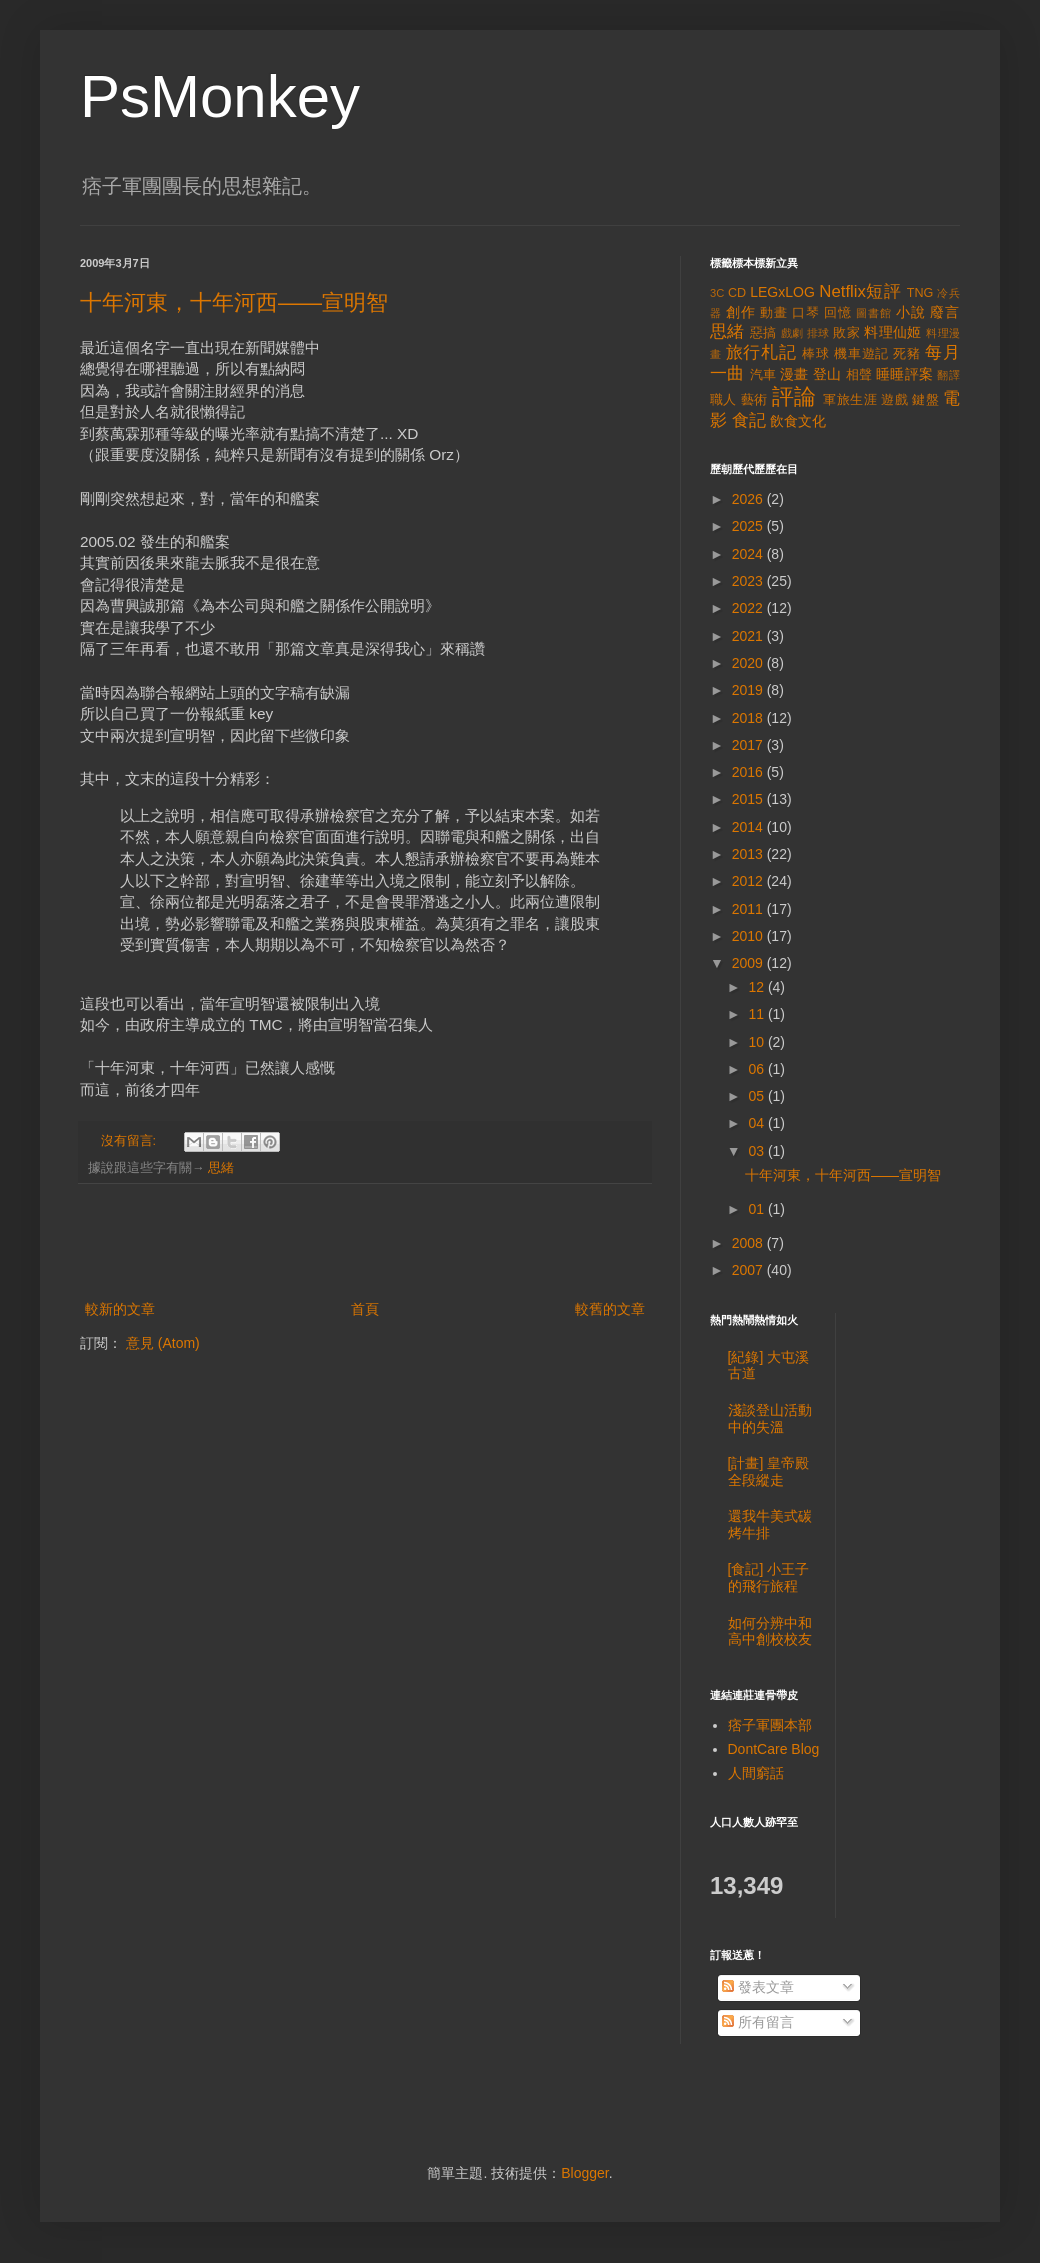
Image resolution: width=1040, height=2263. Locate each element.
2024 (749, 554)
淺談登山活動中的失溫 (770, 1418)
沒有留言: (130, 1141)
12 (757, 987)
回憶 (838, 313)
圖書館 (874, 313)
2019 (749, 690)
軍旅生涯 (850, 400)
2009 (749, 963)
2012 (749, 881)
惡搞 (763, 333)
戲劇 (792, 333)
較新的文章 (120, 1309)
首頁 (365, 1309)
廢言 (945, 312)
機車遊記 (861, 354)
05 (757, 1096)
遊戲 (894, 400)
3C (717, 293)
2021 (749, 636)
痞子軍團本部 (770, 1725)
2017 (749, 745)
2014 (749, 827)
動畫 (774, 313)
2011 (749, 909)
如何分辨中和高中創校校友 (770, 1631)
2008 (749, 1243)
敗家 (846, 333)
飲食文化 (798, 421)
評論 (794, 396)
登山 (827, 374)
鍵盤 (925, 400)
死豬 (907, 354)
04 (757, 1123)
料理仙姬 (893, 332)
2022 (749, 608)
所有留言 (758, 2022)
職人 (723, 400)
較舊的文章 (610, 1309)
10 (757, 1042)
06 (757, 1069)
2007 (749, 1270)
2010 (749, 936)
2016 (749, 772)
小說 (911, 312)
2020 (749, 663)
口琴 (806, 313)
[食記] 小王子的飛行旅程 (769, 1577)
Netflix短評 (860, 291)
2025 (749, 526)
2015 (749, 799)
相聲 (859, 375)
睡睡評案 (904, 374)
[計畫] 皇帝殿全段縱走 (769, 1471)
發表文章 (758, 1987)
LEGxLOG (782, 292)
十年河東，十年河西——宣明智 (234, 302)
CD (737, 293)
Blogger (584, 2173)
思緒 (221, 1168)
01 (757, 1209)
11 (757, 1014)
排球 (818, 333)
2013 (749, 854)
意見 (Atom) (163, 1343)
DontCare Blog (774, 1749)
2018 (749, 718)
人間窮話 (756, 1773)
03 (757, 1151)
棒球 (816, 354)
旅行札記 (761, 352)
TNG (920, 293)
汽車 (763, 375)
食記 (749, 420)
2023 (749, 581)
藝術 (754, 400)
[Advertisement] (365, 1242)
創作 (741, 312)
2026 (749, 499)
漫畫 (794, 374)
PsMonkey (220, 96)
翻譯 (948, 375)
